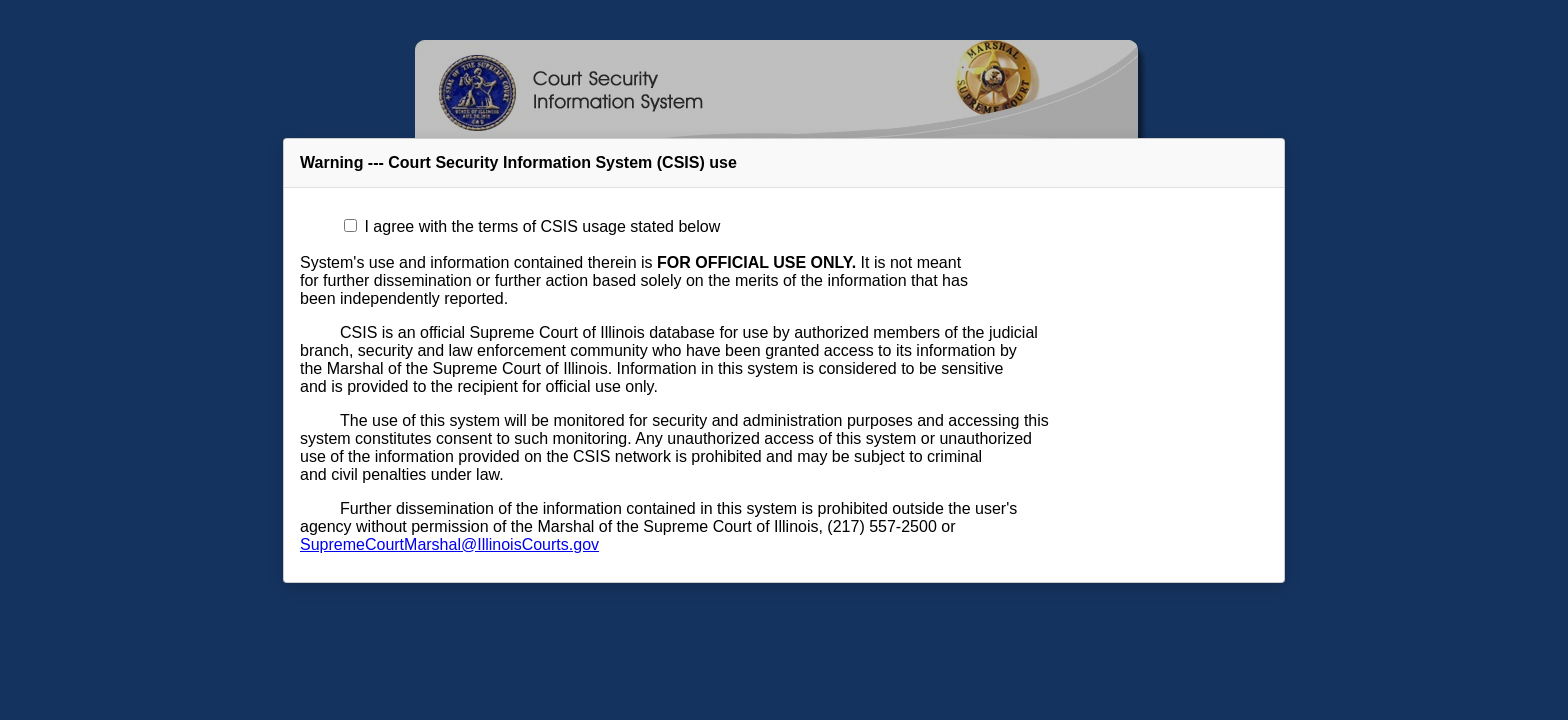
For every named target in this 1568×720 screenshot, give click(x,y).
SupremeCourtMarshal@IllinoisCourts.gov (449, 544)
